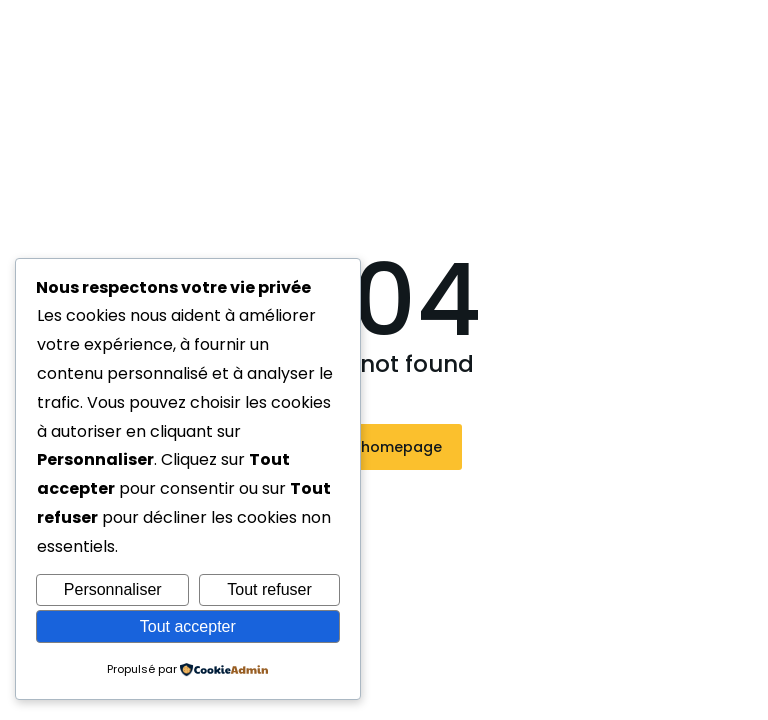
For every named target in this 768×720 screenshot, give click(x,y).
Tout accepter (188, 626)
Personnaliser (113, 589)
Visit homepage (384, 447)
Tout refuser (269, 589)
